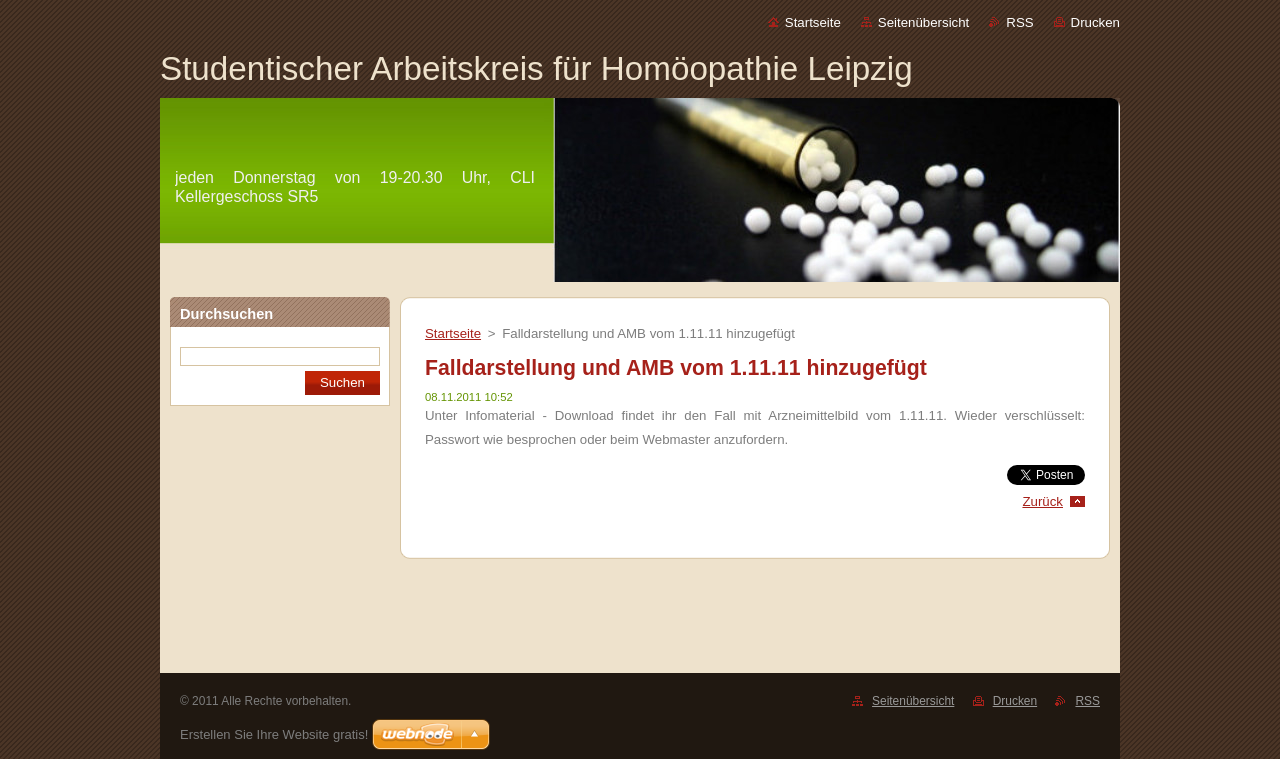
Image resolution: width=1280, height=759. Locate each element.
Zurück (1042, 501)
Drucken (1095, 22)
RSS (1019, 22)
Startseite (813, 22)
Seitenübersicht (923, 22)
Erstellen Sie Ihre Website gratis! (274, 734)
